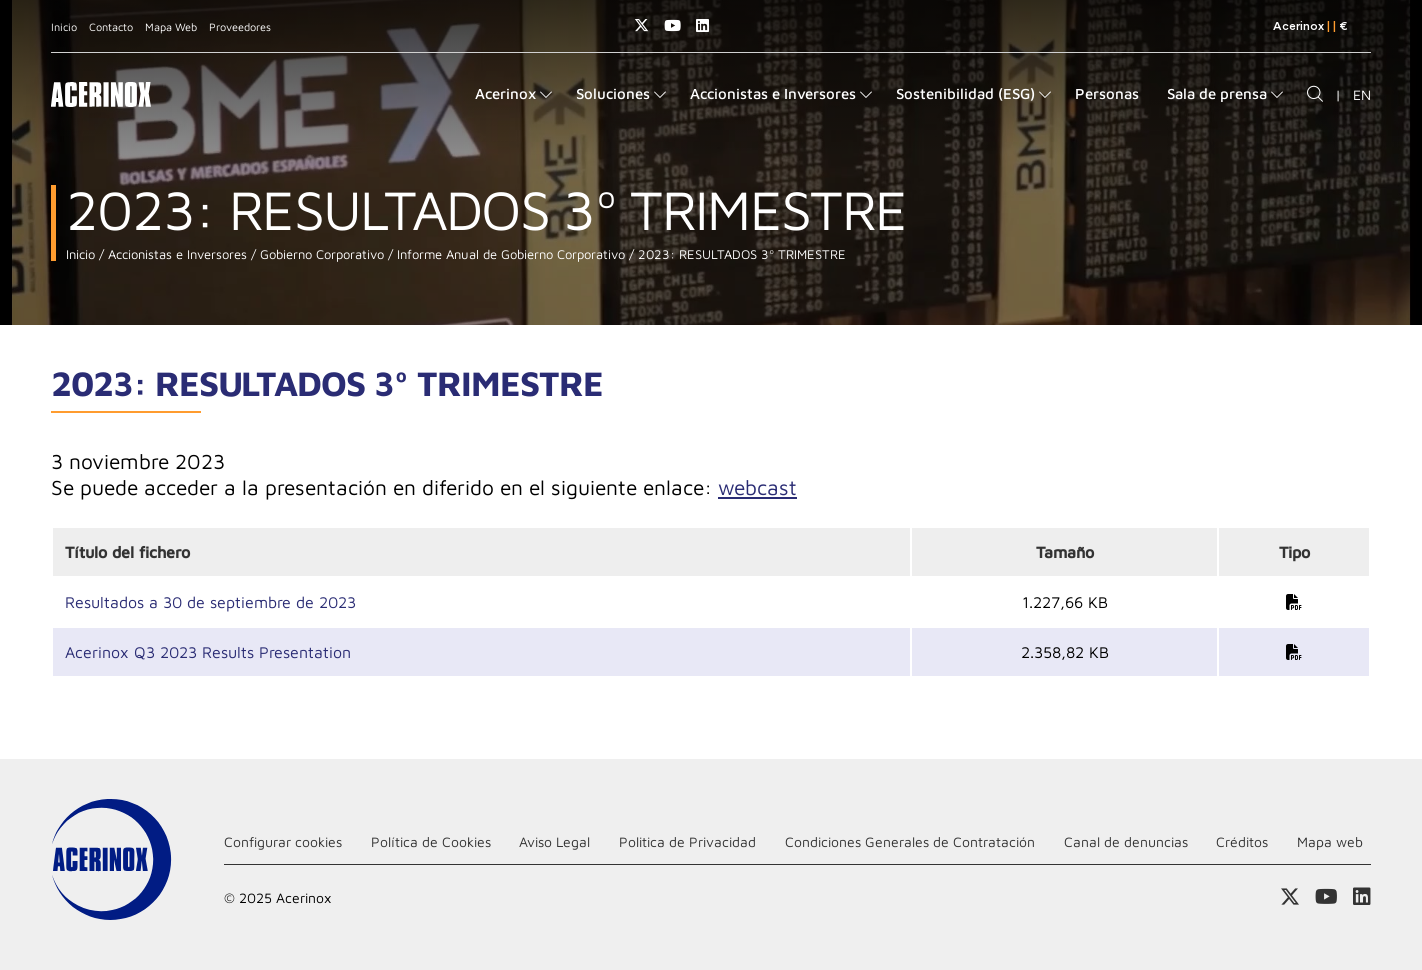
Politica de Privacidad (687, 841)
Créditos (1242, 841)
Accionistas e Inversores (175, 254)
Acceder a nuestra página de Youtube (672, 25)
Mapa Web (171, 26)
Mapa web (1330, 841)
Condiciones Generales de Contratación (910, 841)
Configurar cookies (283, 841)
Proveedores (240, 26)
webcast (757, 487)
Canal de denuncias (1126, 841)
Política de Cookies (431, 841)
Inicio (64, 26)
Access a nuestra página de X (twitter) (641, 25)
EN (1362, 94)
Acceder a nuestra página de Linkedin (702, 25)
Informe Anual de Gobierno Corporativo (509, 254)
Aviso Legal (554, 841)
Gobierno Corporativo (320, 254)
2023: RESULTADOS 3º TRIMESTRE (740, 254)
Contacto (111, 26)
